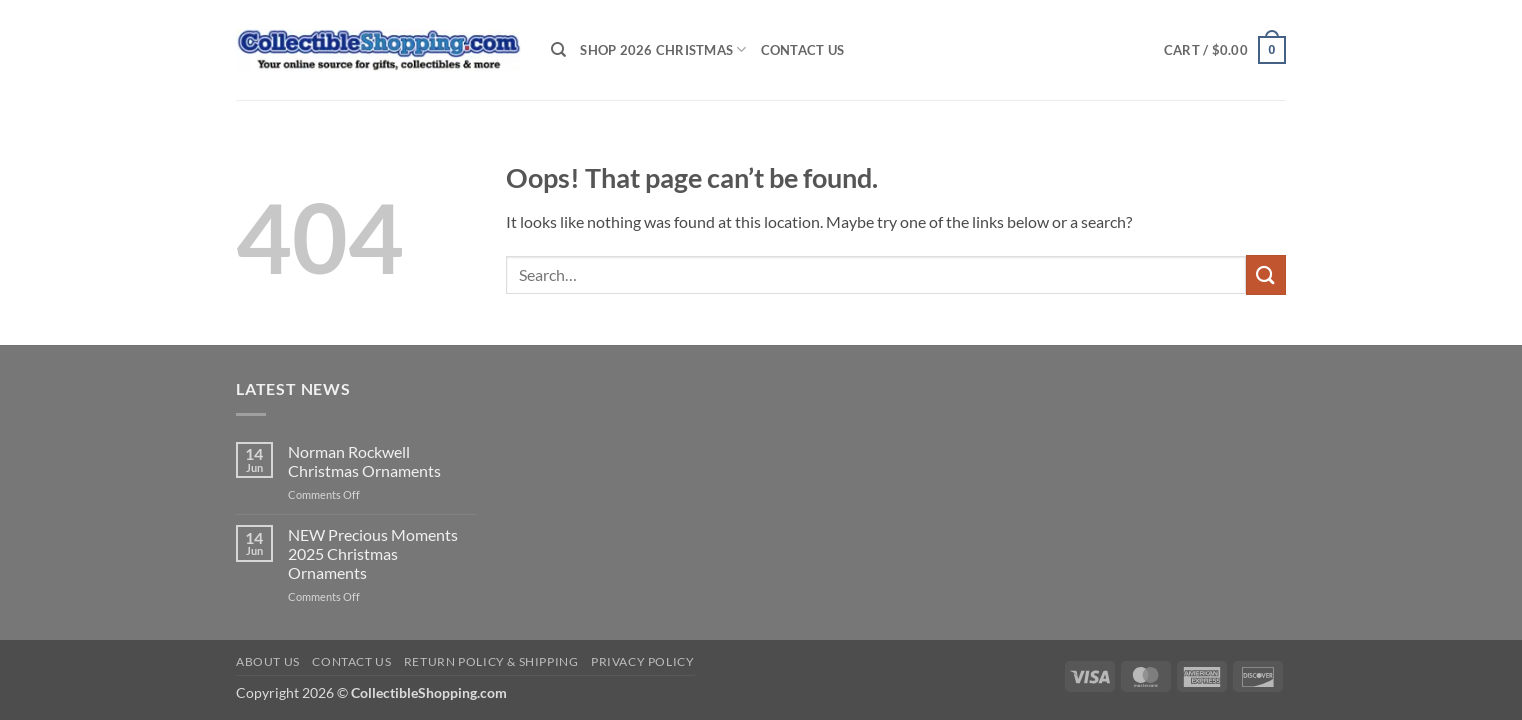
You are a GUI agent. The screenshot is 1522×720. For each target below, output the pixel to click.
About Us (268, 661)
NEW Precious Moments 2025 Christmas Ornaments (373, 553)
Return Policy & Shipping (491, 661)
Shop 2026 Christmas (663, 49)
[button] (1225, 50)
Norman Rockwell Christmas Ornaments (364, 461)
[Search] (558, 50)
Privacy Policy (643, 661)
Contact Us (803, 50)
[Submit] (1266, 274)
